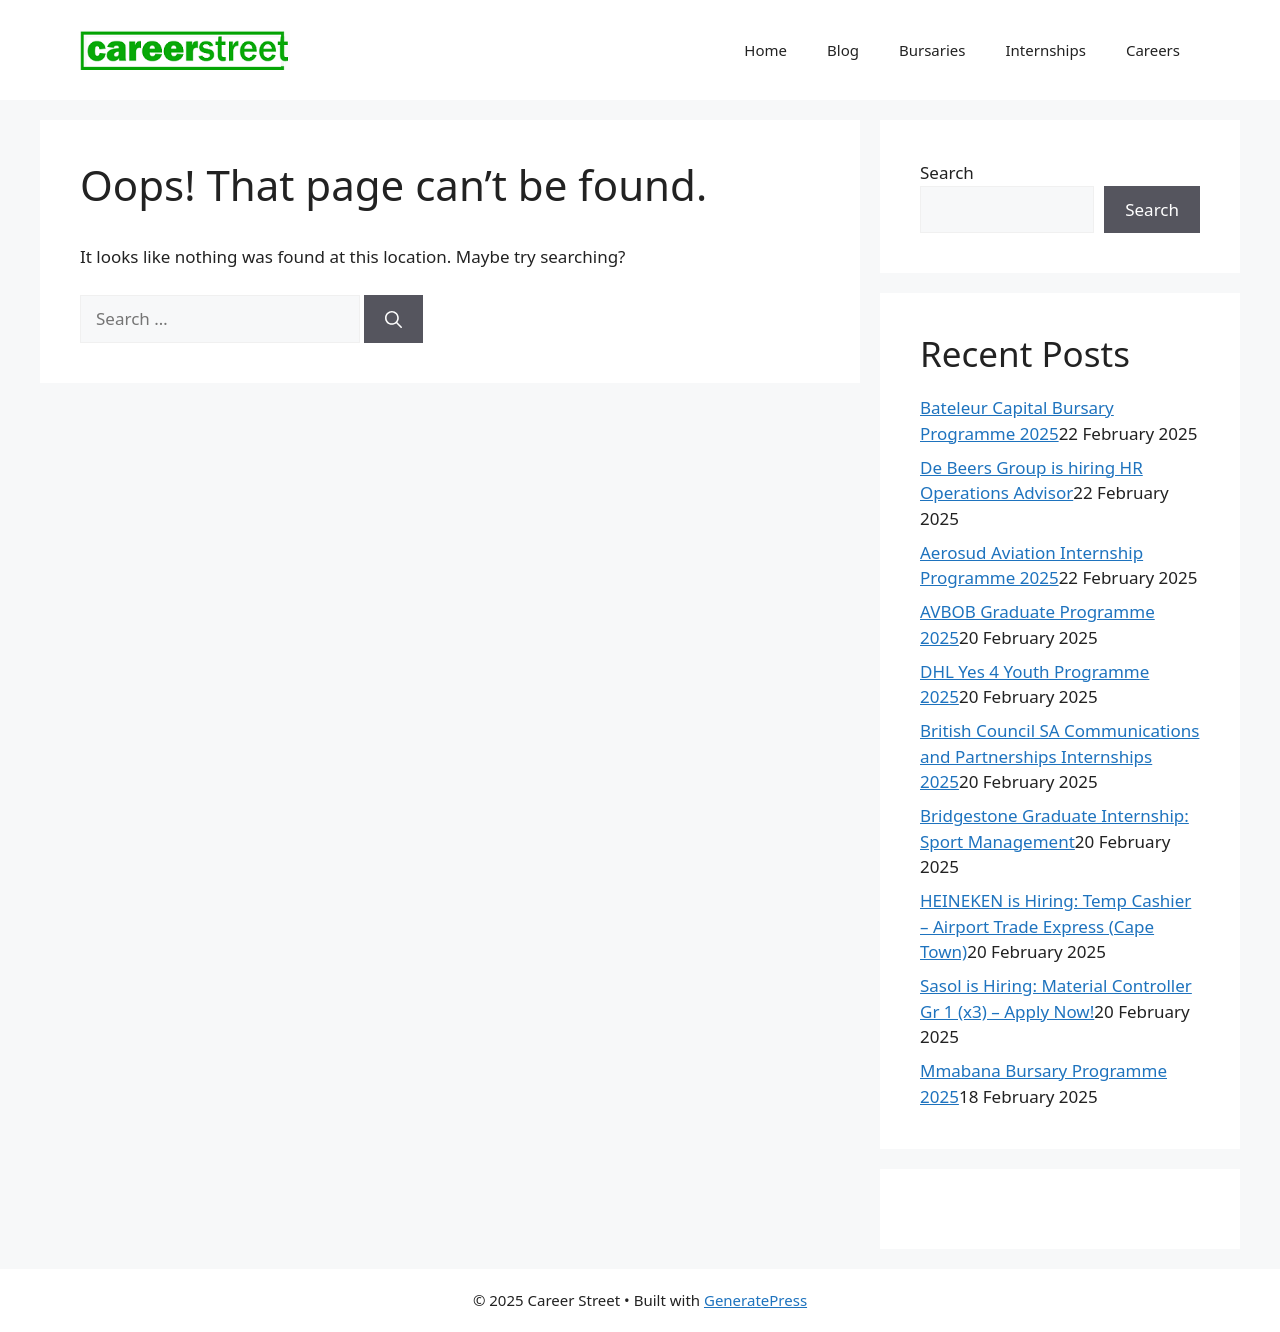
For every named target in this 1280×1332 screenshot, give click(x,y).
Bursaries (932, 50)
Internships (1045, 50)
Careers (1153, 50)
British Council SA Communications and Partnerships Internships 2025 (1059, 756)
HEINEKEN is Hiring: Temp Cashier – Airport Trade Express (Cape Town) (1055, 926)
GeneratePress (755, 1300)
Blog (843, 50)
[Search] (393, 319)
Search (947, 172)
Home (765, 50)
